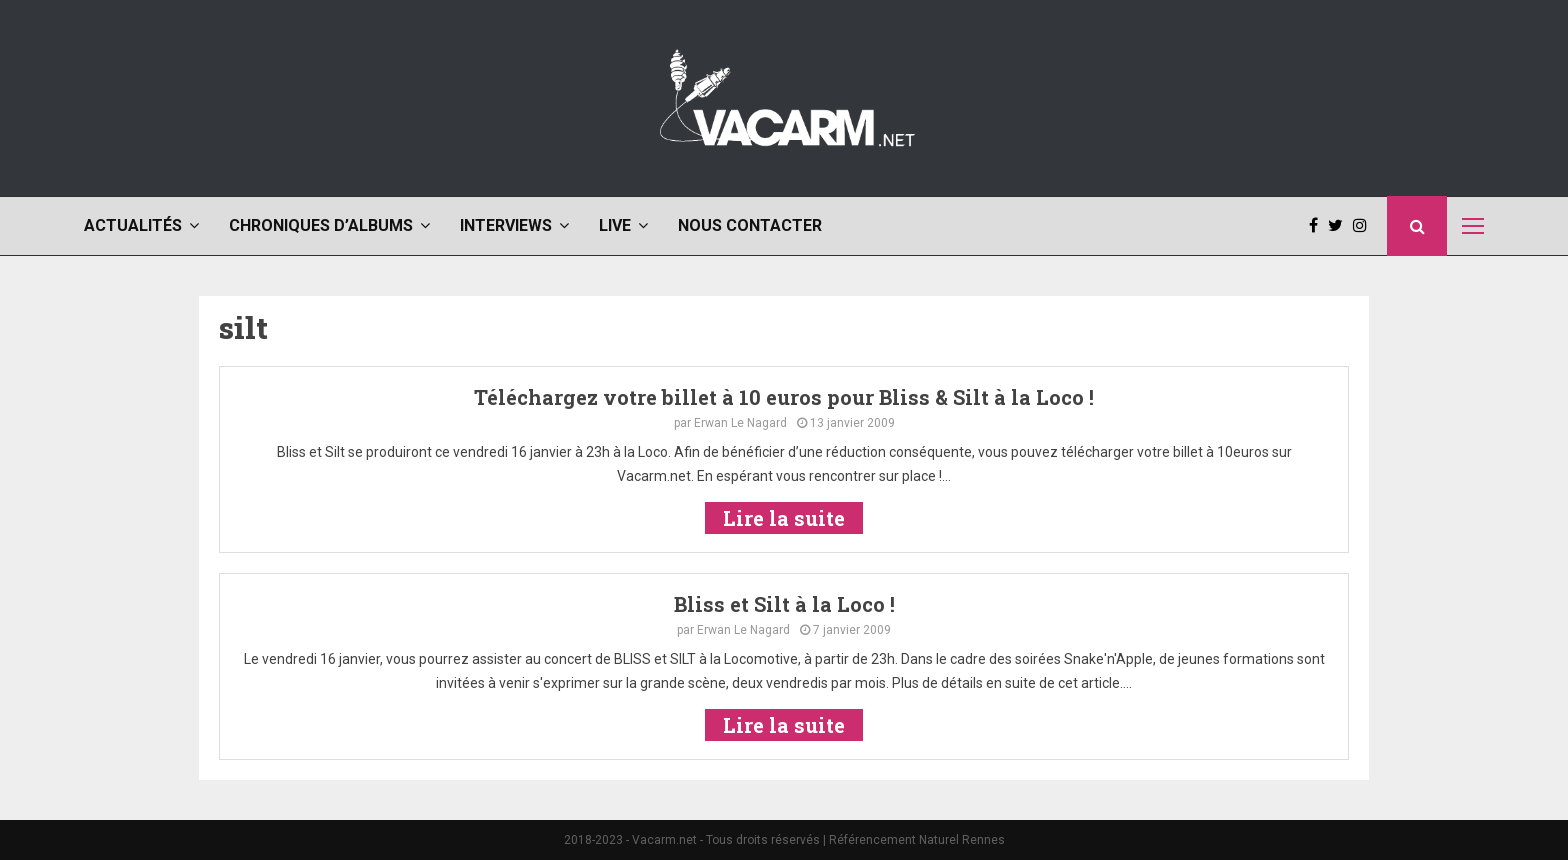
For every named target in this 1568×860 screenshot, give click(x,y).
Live (615, 225)
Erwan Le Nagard (740, 423)
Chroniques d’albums (321, 225)
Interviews (506, 225)
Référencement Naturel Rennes (917, 840)
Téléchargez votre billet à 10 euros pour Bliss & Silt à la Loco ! (784, 397)
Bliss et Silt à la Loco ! (784, 604)
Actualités (133, 225)
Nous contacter (750, 225)
